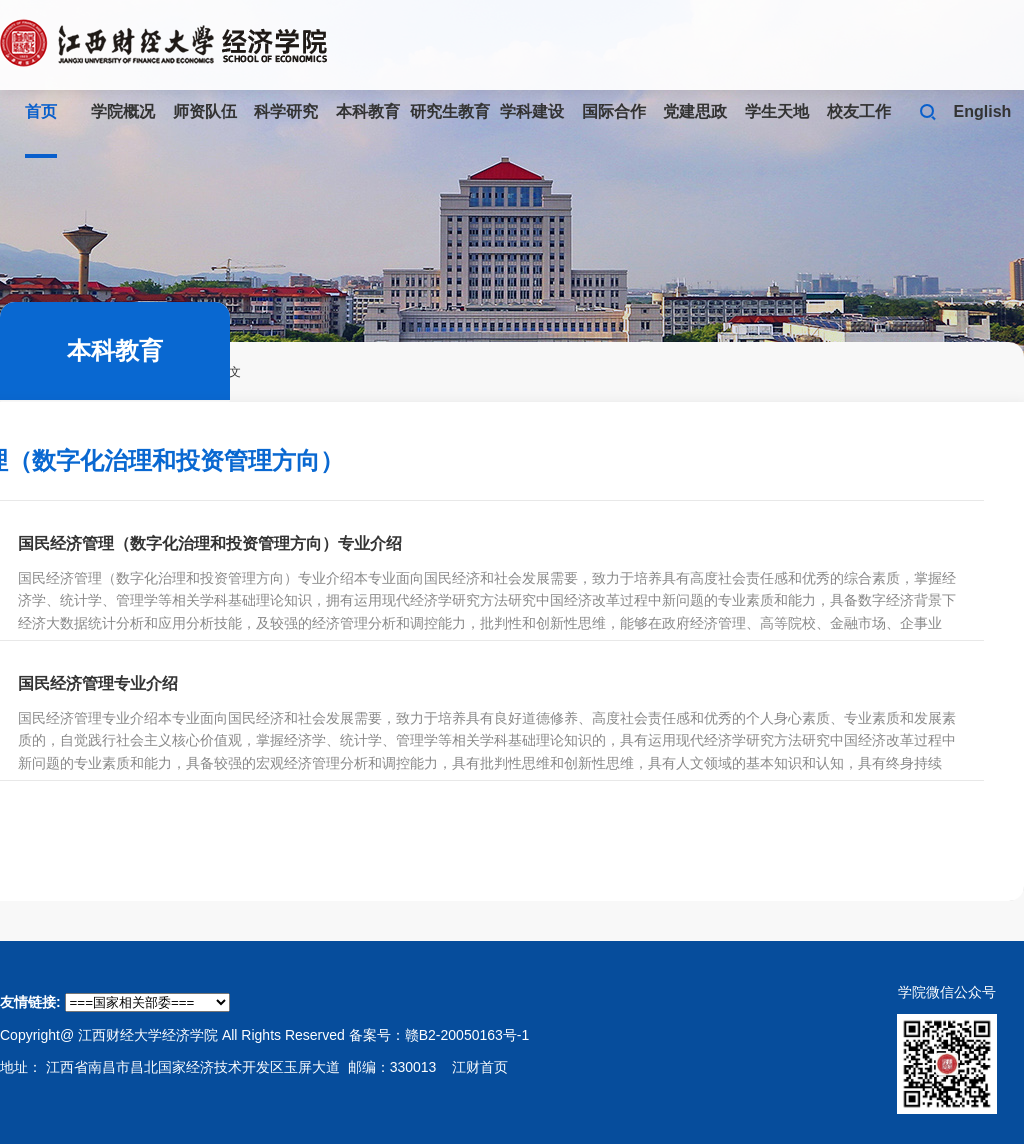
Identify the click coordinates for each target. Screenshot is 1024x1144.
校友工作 (859, 111)
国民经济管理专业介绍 (98, 683)
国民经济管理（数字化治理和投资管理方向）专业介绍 (210, 543)
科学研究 (286, 111)
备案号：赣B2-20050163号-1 (439, 1035)
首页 (41, 111)
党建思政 (695, 111)
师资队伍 (205, 111)
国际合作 (614, 111)
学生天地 (777, 111)
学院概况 (123, 111)
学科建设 (532, 111)
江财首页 (480, 1067)
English (983, 111)
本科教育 (368, 111)
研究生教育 (450, 111)
